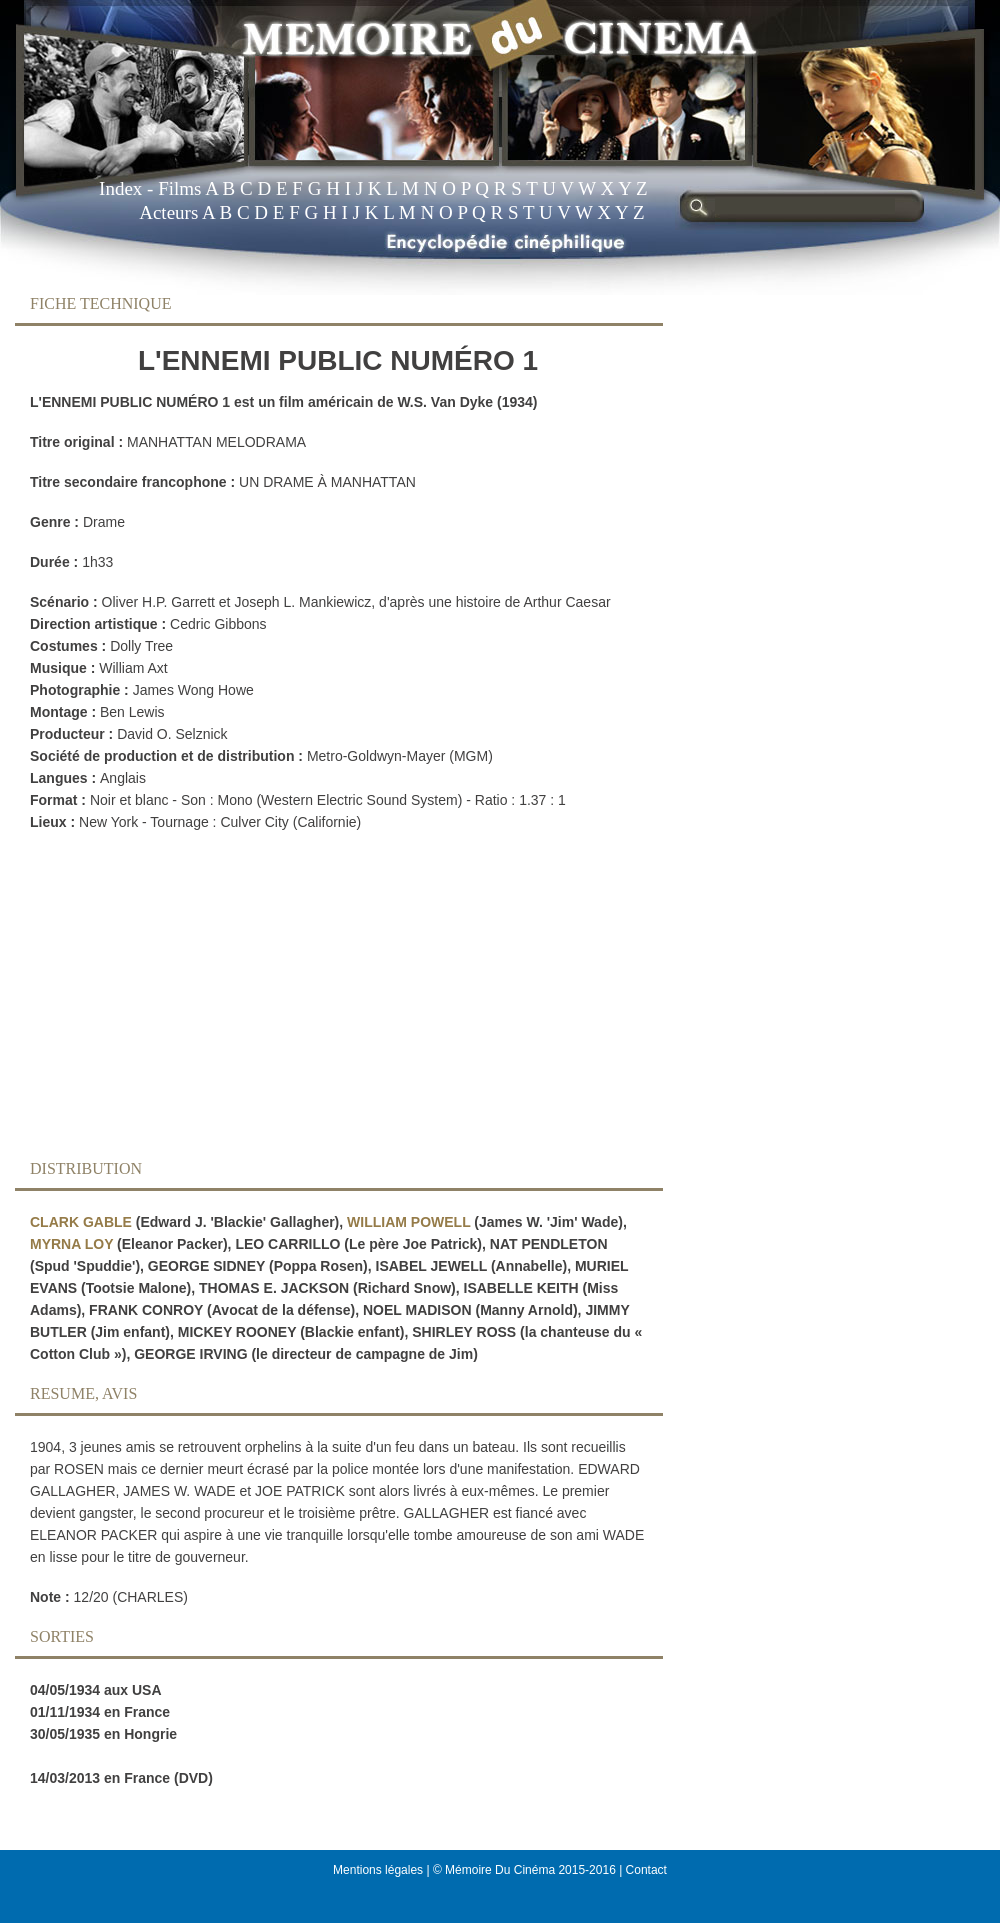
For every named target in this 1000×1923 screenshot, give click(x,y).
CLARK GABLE (81, 1222)
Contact (646, 1870)
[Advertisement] (323, 1001)
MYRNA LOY (71, 1244)
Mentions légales (378, 1870)
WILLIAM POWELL (408, 1222)
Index (120, 188)
